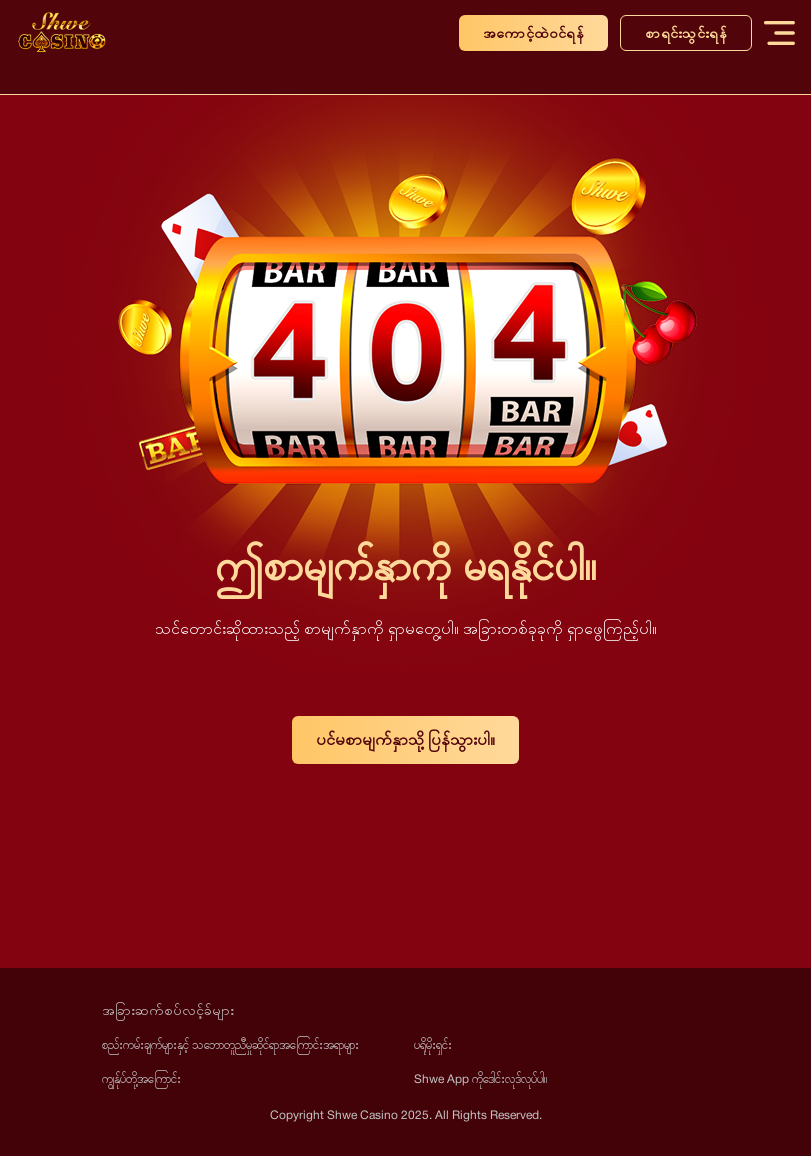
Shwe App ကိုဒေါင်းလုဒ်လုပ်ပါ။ (480, 1078)
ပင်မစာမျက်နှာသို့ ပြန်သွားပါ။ (405, 739)
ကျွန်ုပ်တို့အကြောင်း (141, 1078)
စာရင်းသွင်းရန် (686, 33)
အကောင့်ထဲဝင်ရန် (533, 33)
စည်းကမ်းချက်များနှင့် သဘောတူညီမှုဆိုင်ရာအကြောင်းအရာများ (230, 1044)
